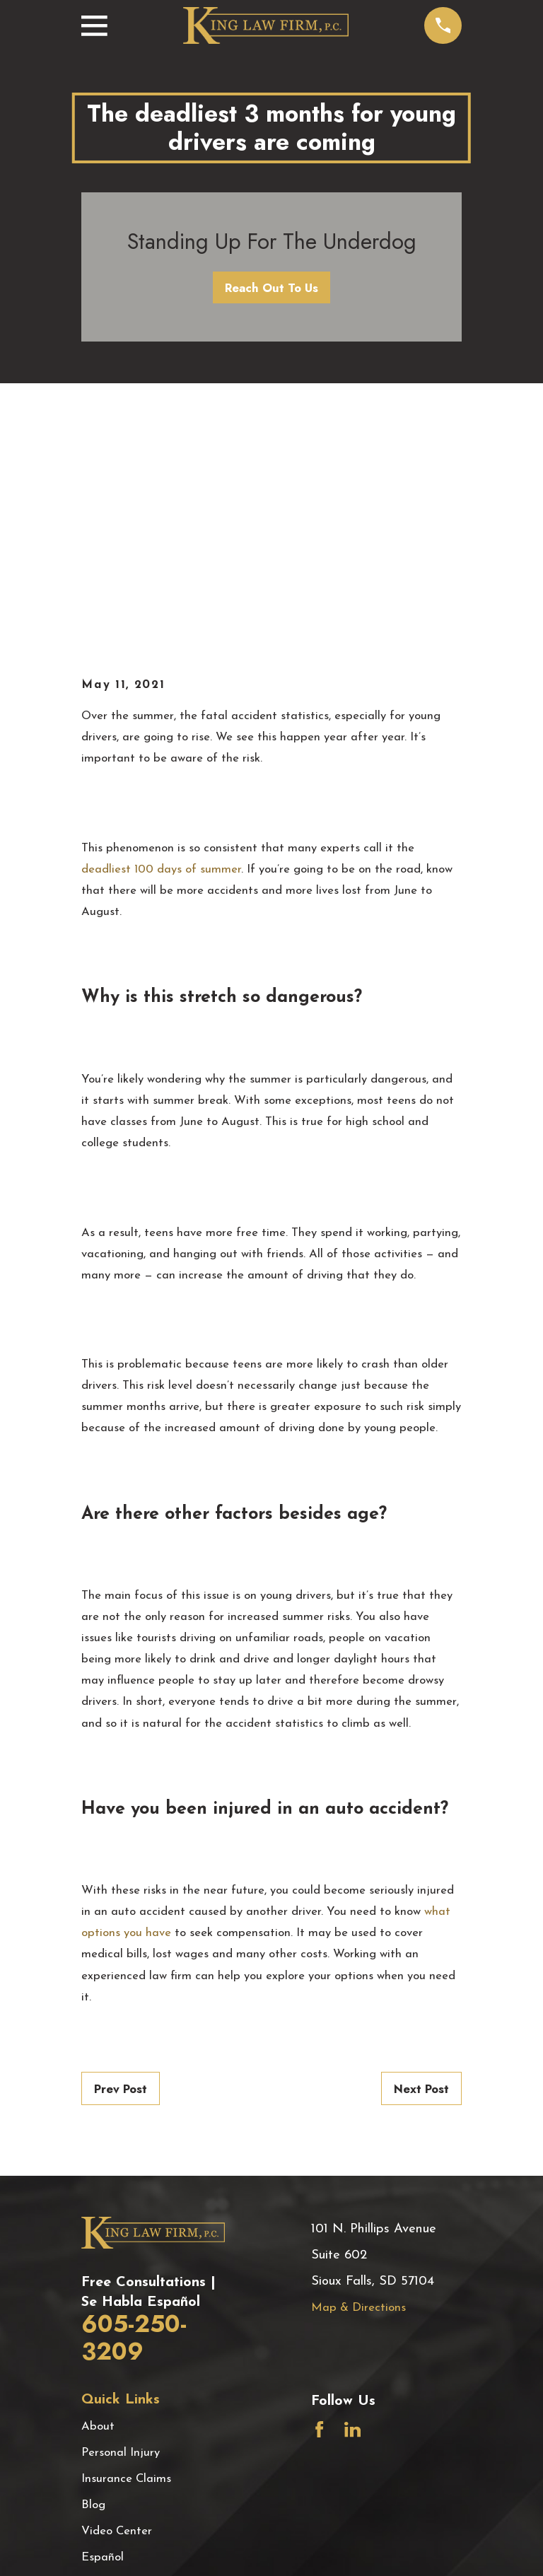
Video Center (116, 2295)
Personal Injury (120, 2216)
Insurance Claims (126, 2243)
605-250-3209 (134, 2101)
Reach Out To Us (271, 287)
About (98, 2190)
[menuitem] (101, 2547)
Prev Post (120, 1852)
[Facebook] (319, 2193)
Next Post (421, 1852)
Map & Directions (358, 2071)
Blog (93, 2269)
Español (102, 2321)
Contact (102, 2373)
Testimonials (113, 2347)
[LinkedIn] (352, 2193)
